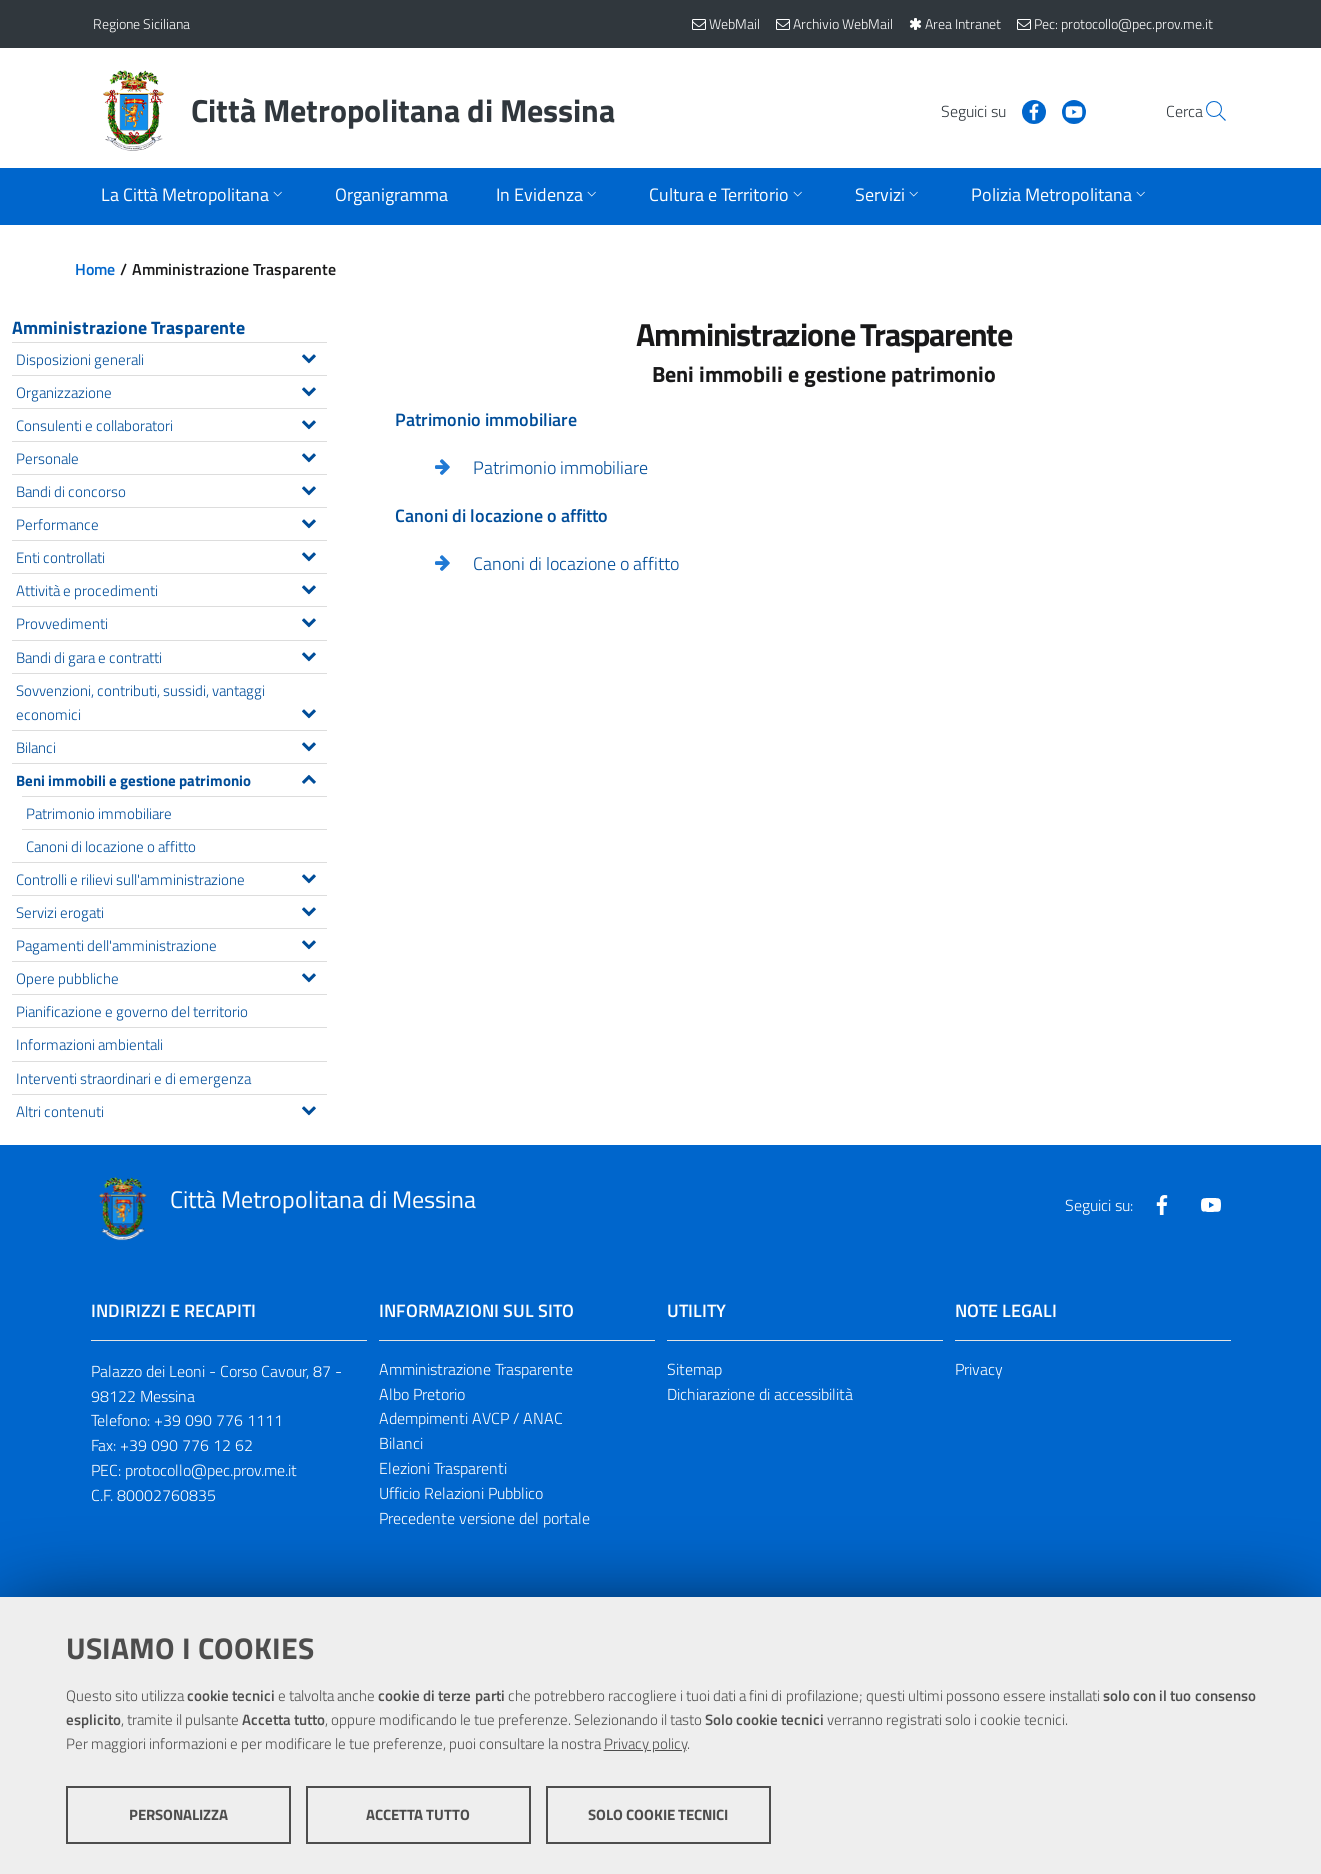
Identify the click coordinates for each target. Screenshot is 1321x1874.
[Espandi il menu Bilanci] (308, 744)
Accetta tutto (418, 1814)
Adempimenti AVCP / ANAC (471, 1418)
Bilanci (401, 1443)
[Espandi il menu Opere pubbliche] (308, 975)
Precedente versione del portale (484, 1518)
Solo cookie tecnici (658, 1814)
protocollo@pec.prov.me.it (211, 1470)
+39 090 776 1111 (218, 1420)
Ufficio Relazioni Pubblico (461, 1493)
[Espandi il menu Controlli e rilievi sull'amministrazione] (308, 876)
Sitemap (694, 1369)
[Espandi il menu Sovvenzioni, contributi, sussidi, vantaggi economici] (308, 711)
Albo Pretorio (422, 1394)
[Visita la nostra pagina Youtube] (1028, 110)
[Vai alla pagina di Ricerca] (1205, 111)
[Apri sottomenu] (194, 196)
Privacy (979, 1369)
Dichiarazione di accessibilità (760, 1394)
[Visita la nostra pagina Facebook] (988, 110)
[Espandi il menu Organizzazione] (308, 389)
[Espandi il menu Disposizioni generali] (308, 356)
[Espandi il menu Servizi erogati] (308, 909)
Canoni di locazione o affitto (576, 563)
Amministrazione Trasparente (128, 327)
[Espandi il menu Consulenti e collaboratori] (308, 422)
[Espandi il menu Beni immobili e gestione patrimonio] (308, 777)
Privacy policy (645, 1743)
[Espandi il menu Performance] (308, 521)
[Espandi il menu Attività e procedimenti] (308, 587)
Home (95, 269)
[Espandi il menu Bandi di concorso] (308, 488)
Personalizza (178, 1814)
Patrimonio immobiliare (560, 467)
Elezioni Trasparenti (443, 1468)
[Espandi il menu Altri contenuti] (308, 1108)
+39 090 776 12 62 (186, 1445)
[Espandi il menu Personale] (308, 455)
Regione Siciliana (141, 23)
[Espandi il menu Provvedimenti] (308, 620)
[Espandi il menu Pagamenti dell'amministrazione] (308, 942)
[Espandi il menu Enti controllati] (308, 554)
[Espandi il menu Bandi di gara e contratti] (308, 654)
